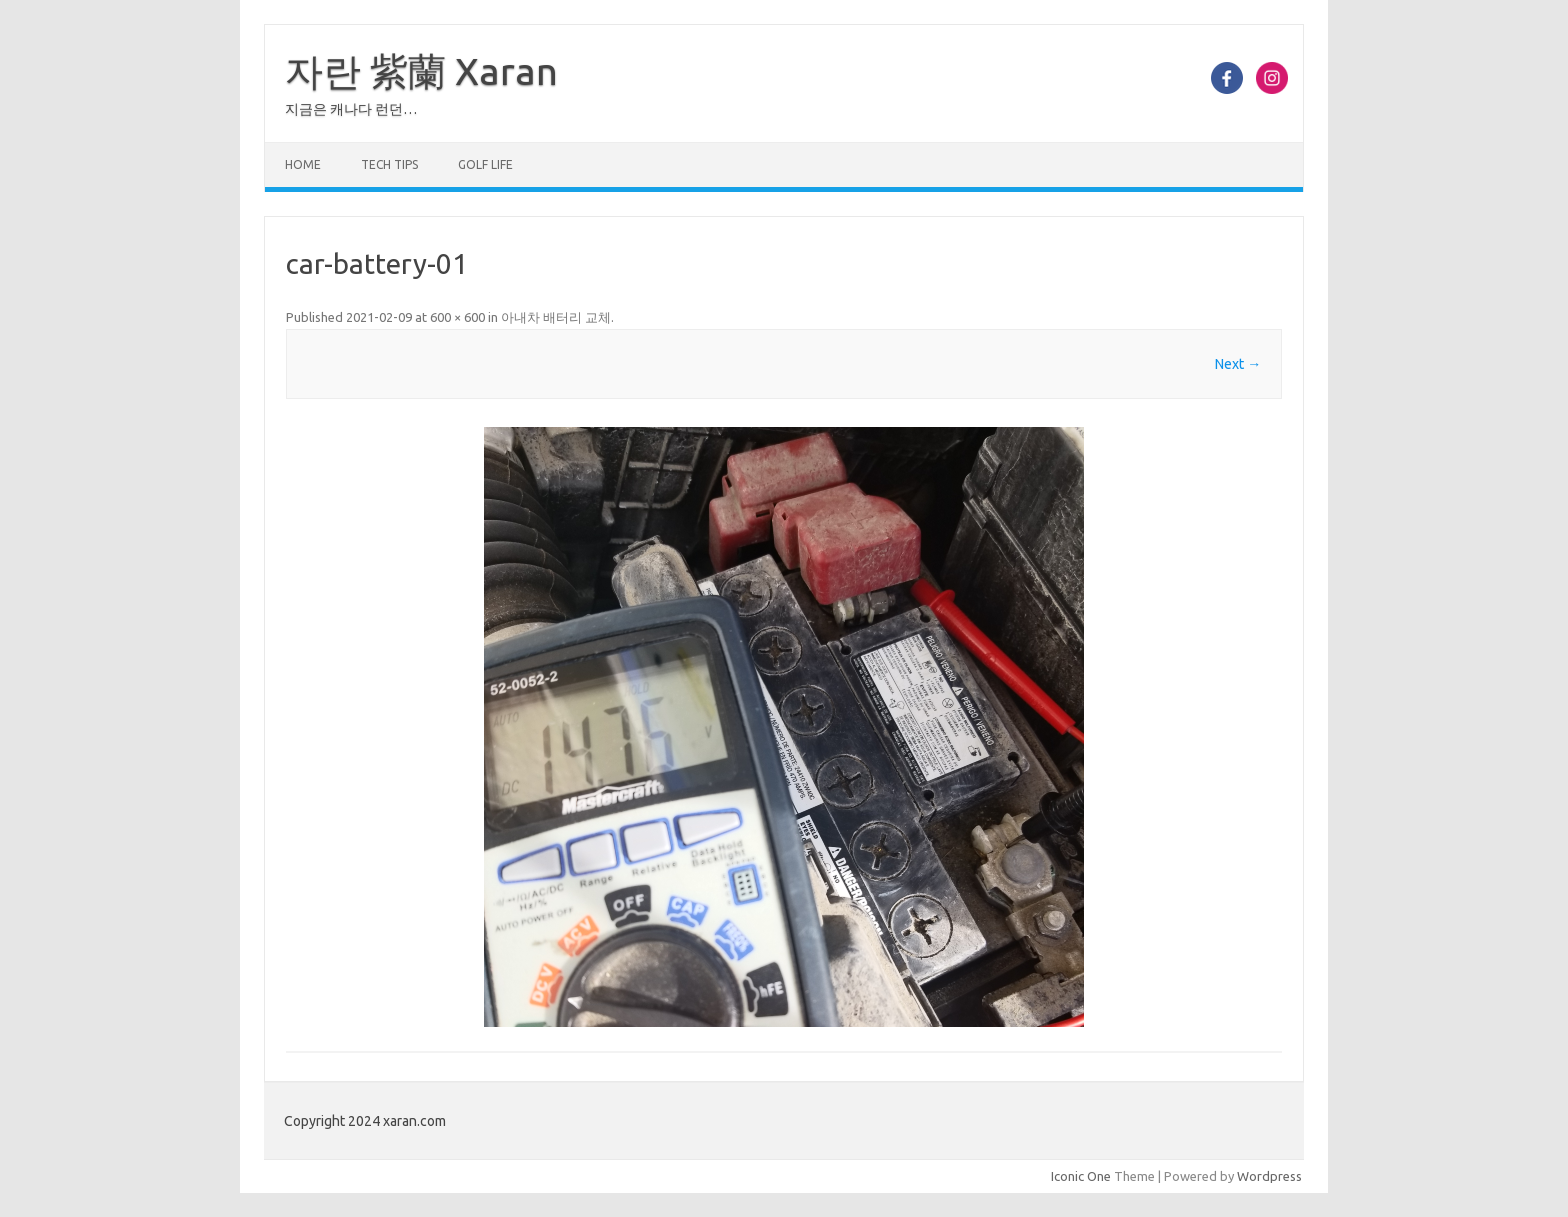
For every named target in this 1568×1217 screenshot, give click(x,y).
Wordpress (1269, 1176)
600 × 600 (457, 317)
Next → (1238, 364)
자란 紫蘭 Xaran (421, 71)
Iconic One (1081, 1176)
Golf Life (485, 164)
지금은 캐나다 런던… (351, 109)
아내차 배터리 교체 (556, 317)
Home (303, 164)
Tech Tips (389, 164)
